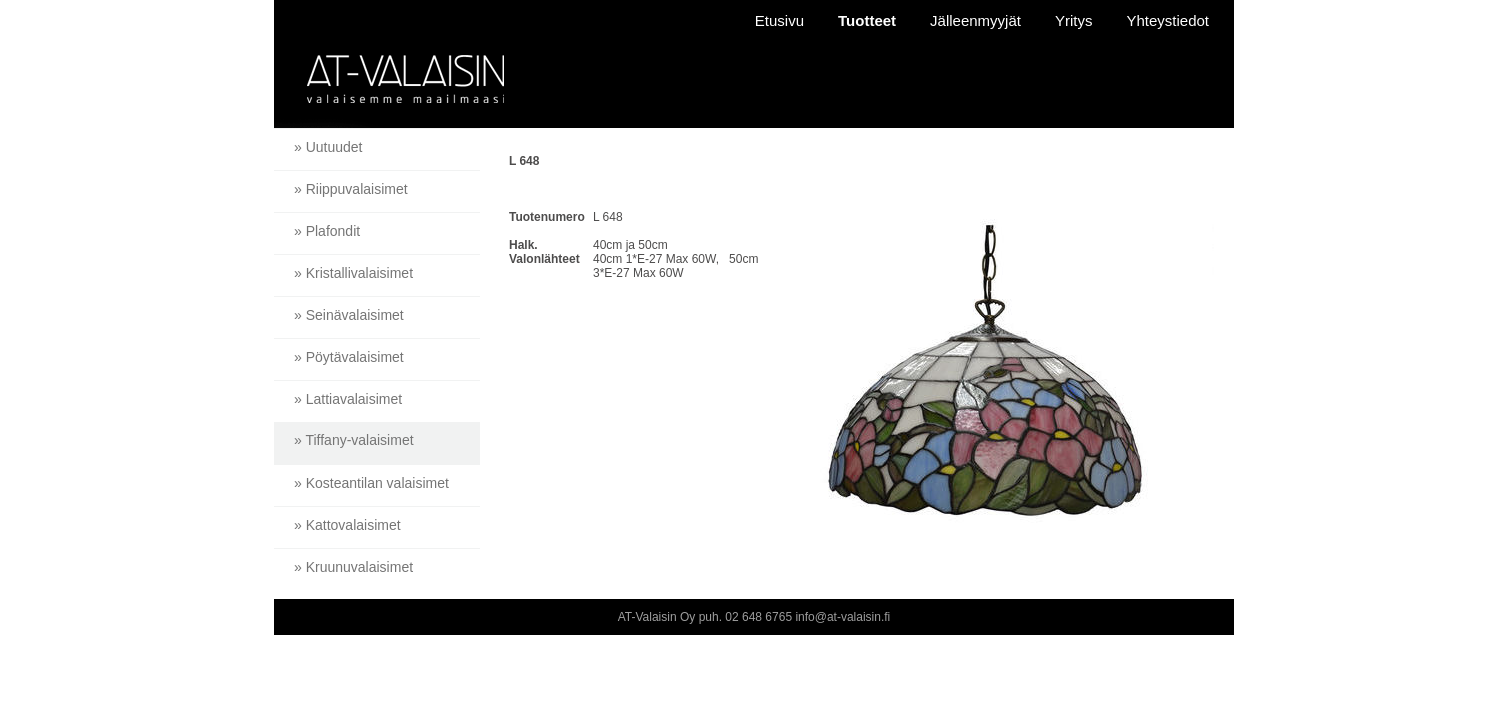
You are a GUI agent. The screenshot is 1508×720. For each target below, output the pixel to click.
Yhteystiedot (1167, 20)
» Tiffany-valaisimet (354, 440)
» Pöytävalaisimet (349, 357)
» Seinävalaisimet (349, 315)
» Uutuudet (328, 147)
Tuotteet (867, 20)
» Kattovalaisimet (347, 525)
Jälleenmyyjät (975, 20)
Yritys (1074, 20)
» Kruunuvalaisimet (353, 567)
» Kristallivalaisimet (353, 273)
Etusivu (779, 20)
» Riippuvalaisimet (351, 189)
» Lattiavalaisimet (348, 399)
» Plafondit (327, 231)
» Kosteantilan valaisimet (371, 483)
